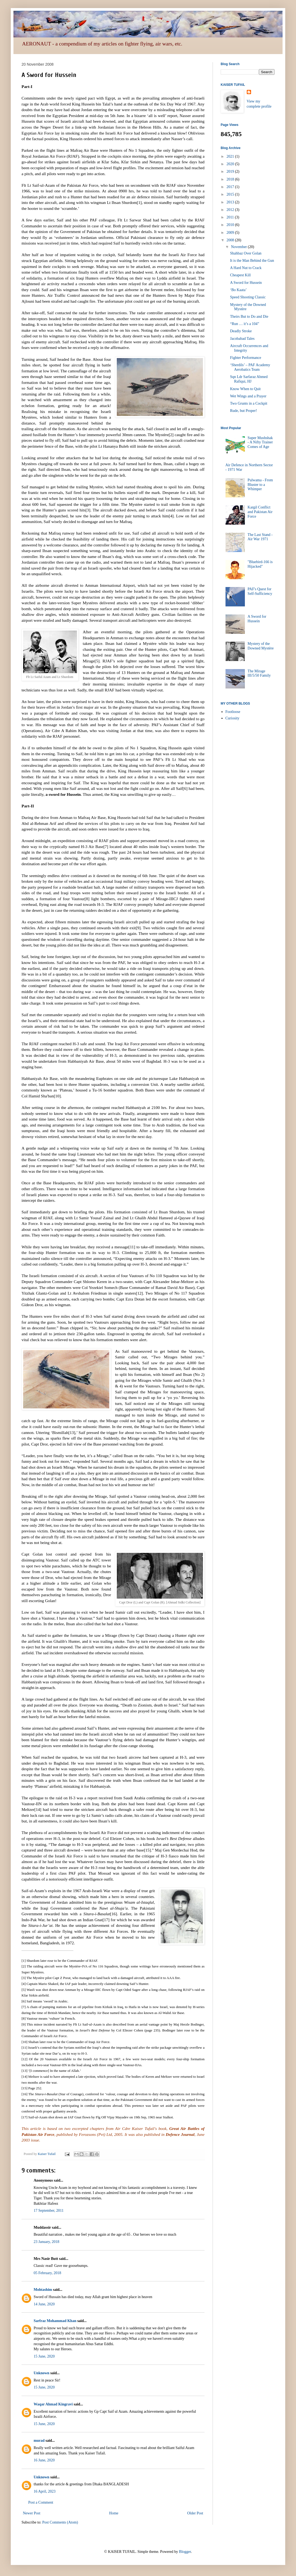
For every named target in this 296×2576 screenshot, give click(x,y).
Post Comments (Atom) (60, 2522)
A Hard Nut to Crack (246, 268)
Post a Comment (40, 2502)
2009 (231, 233)
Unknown (41, 2373)
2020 (231, 164)
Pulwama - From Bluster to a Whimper (260, 484)
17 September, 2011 (49, 2210)
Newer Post (31, 2513)
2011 (231, 217)
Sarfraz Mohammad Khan (55, 2321)
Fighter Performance (245, 358)
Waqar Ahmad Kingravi (53, 2404)
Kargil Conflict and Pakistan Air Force (260, 511)
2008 (231, 240)
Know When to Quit (245, 389)
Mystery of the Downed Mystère (261, 646)
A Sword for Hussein (246, 283)
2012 (231, 210)
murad (39, 2441)
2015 (231, 194)
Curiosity (232, 718)
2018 (231, 179)
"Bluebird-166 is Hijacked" (260, 564)
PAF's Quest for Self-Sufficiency (260, 591)
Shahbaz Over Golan (246, 253)
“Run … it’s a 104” (244, 324)
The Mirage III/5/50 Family (259, 673)
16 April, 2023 (44, 2491)
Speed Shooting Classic (248, 297)
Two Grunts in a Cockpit (248, 403)
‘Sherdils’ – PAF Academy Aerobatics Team (250, 367)
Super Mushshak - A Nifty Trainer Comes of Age (260, 442)
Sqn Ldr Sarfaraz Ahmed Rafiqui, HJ (249, 379)
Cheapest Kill (240, 275)
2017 (231, 187)
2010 (231, 225)
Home (113, 2513)
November (239, 247)
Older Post (195, 2513)
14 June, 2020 (44, 2304)
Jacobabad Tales (242, 339)
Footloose (232, 712)
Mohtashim (43, 2290)
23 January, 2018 (46, 2242)
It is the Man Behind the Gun (252, 261)
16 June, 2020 (44, 2460)
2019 (231, 171)
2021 (231, 156)
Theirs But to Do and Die (249, 317)
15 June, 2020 (44, 2356)
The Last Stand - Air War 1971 (260, 537)
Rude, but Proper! (243, 411)
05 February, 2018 (47, 2273)
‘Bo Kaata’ (238, 290)
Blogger (185, 2552)
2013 (231, 202)
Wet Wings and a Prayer (248, 396)
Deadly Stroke (241, 331)
